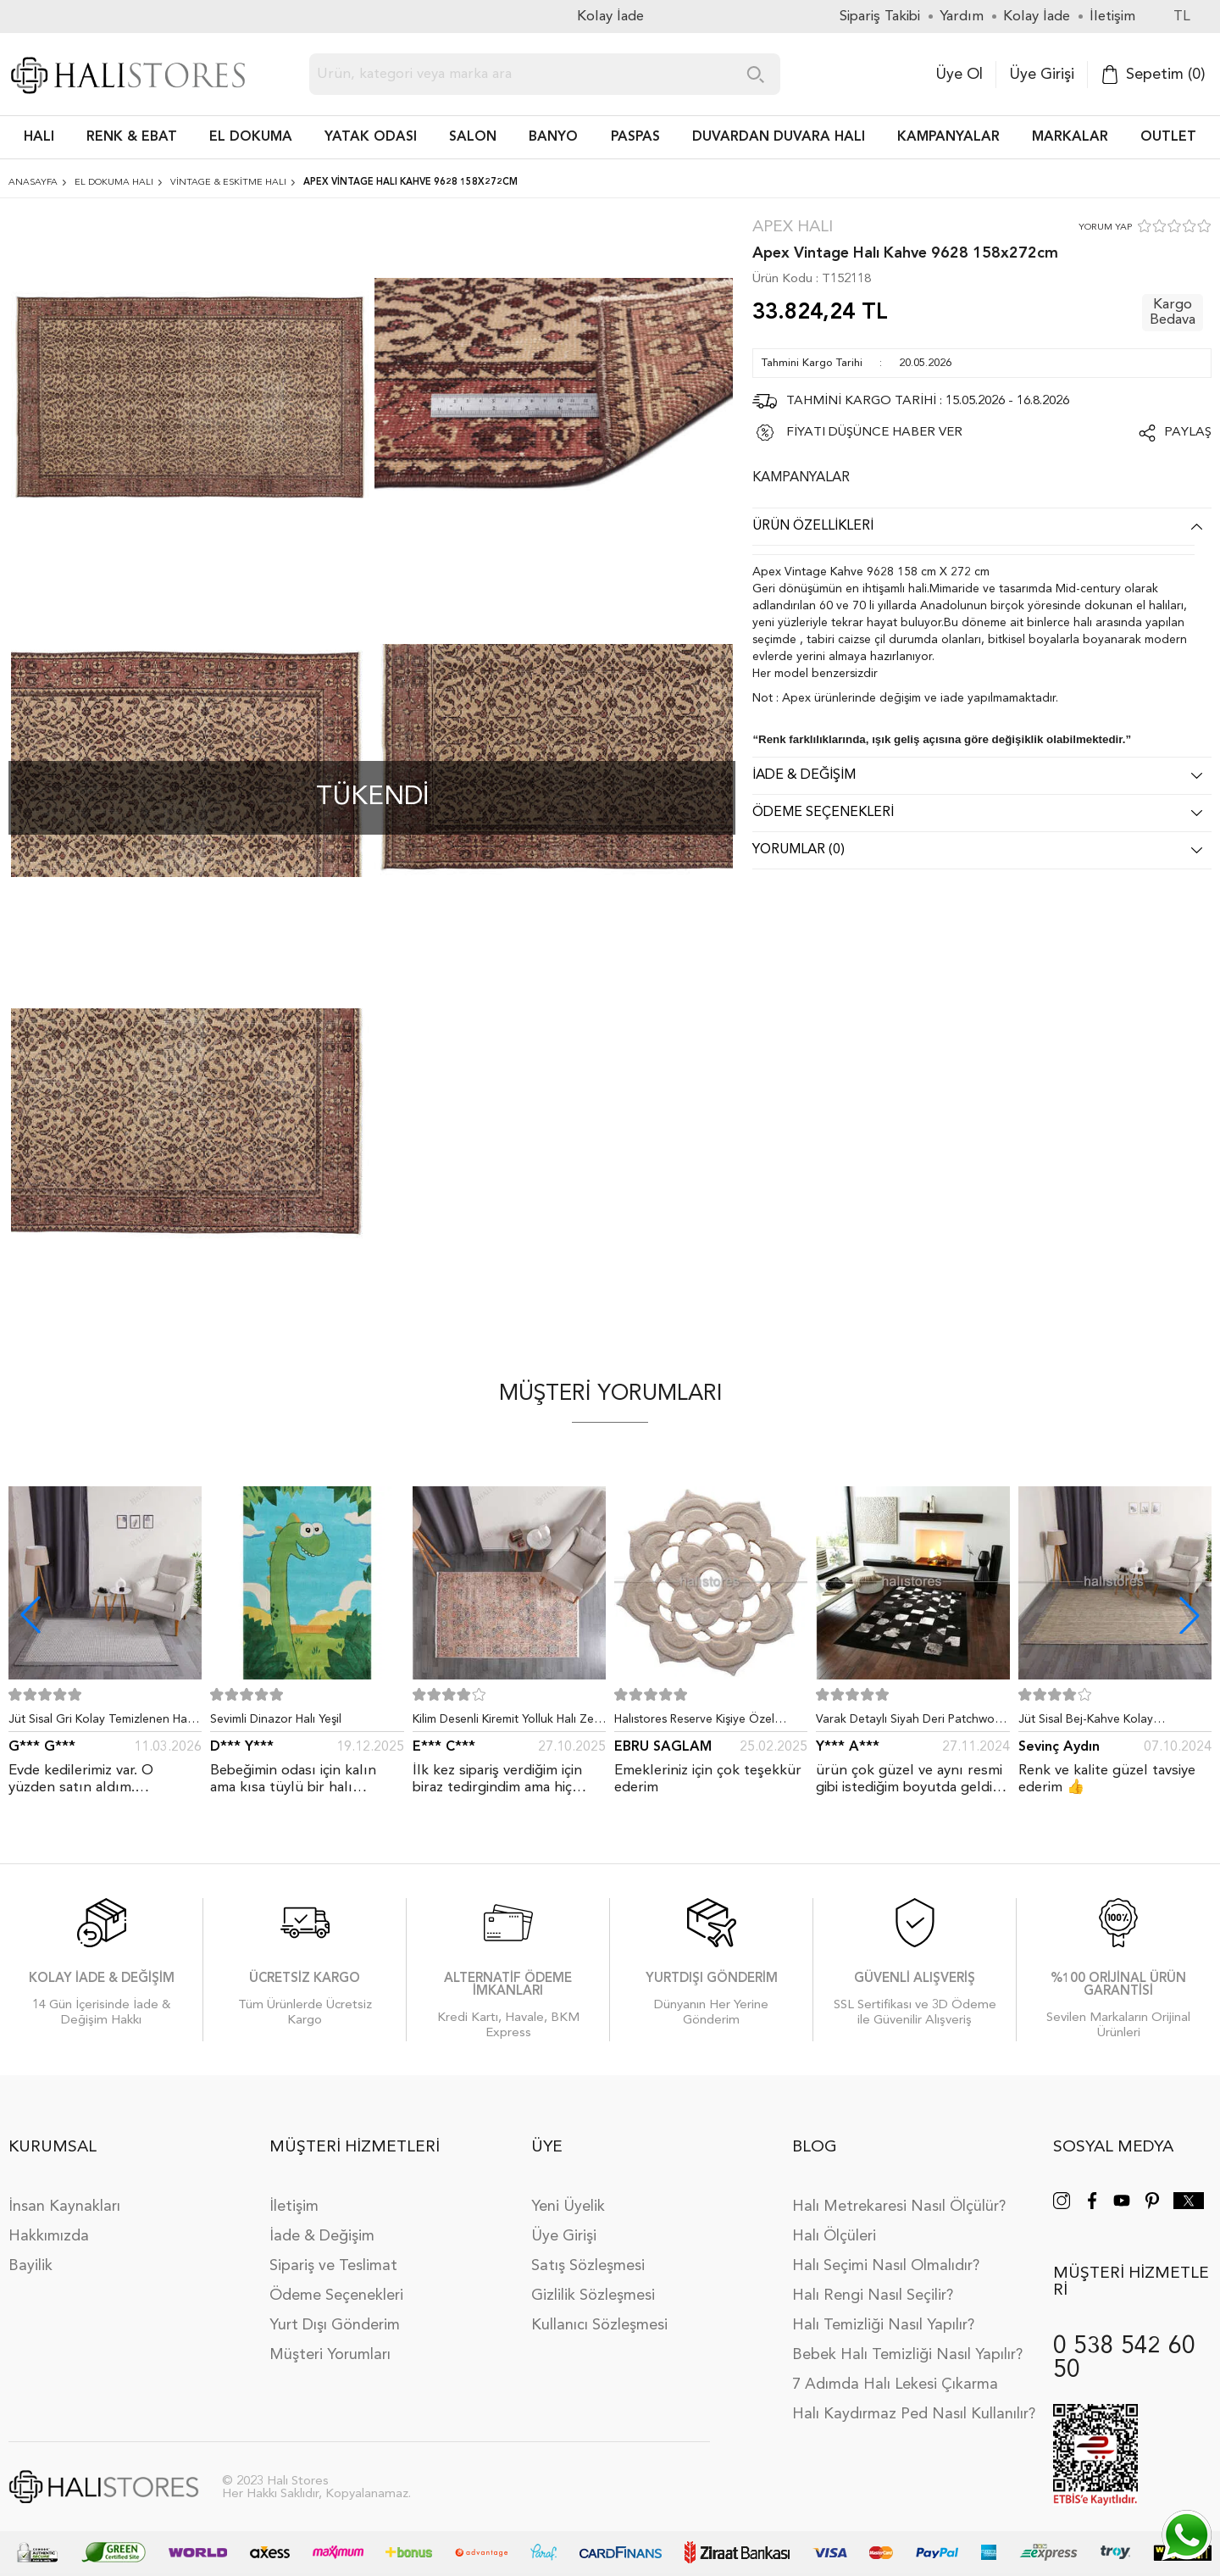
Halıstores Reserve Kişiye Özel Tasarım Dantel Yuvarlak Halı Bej (700, 1722)
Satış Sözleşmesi (588, 2265)
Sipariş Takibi (880, 16)
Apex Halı (792, 227)
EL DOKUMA (250, 137)
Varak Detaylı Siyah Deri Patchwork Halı (910, 1722)
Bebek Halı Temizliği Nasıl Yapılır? (907, 2354)
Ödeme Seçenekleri (336, 2295)
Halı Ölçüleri (834, 2236)
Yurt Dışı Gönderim (334, 2325)
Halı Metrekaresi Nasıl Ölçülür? (899, 2206)
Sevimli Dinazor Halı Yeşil (275, 1719)
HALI (39, 137)
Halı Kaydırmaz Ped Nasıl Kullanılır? (913, 2414)
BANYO (553, 137)
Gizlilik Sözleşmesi (593, 2295)
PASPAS (635, 137)
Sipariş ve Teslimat (333, 2265)
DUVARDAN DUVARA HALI (778, 137)
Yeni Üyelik (568, 2206)
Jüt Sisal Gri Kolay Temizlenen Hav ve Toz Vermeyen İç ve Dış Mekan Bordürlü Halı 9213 (100, 1722)
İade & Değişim (321, 2236)
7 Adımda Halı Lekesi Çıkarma (895, 2384)
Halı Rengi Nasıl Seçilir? (872, 2295)
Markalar (1070, 137)
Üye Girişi (1041, 74)
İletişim (294, 2206)
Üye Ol (959, 74)
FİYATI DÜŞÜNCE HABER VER (874, 432)
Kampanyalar (948, 137)
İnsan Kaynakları (64, 2206)
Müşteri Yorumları (330, 2354)
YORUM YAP (1105, 227)
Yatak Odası (370, 137)
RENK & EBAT (131, 137)
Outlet (1168, 137)
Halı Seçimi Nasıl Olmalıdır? (885, 2265)
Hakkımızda (48, 2236)
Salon (472, 137)
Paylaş (1188, 432)
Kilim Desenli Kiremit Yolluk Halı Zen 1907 (507, 1722)
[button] (1189, 1615)
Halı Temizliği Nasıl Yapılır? (883, 2325)
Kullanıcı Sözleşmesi (599, 2325)
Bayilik (30, 2265)
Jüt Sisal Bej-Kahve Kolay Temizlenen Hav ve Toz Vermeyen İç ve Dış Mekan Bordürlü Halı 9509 (1115, 1722)
